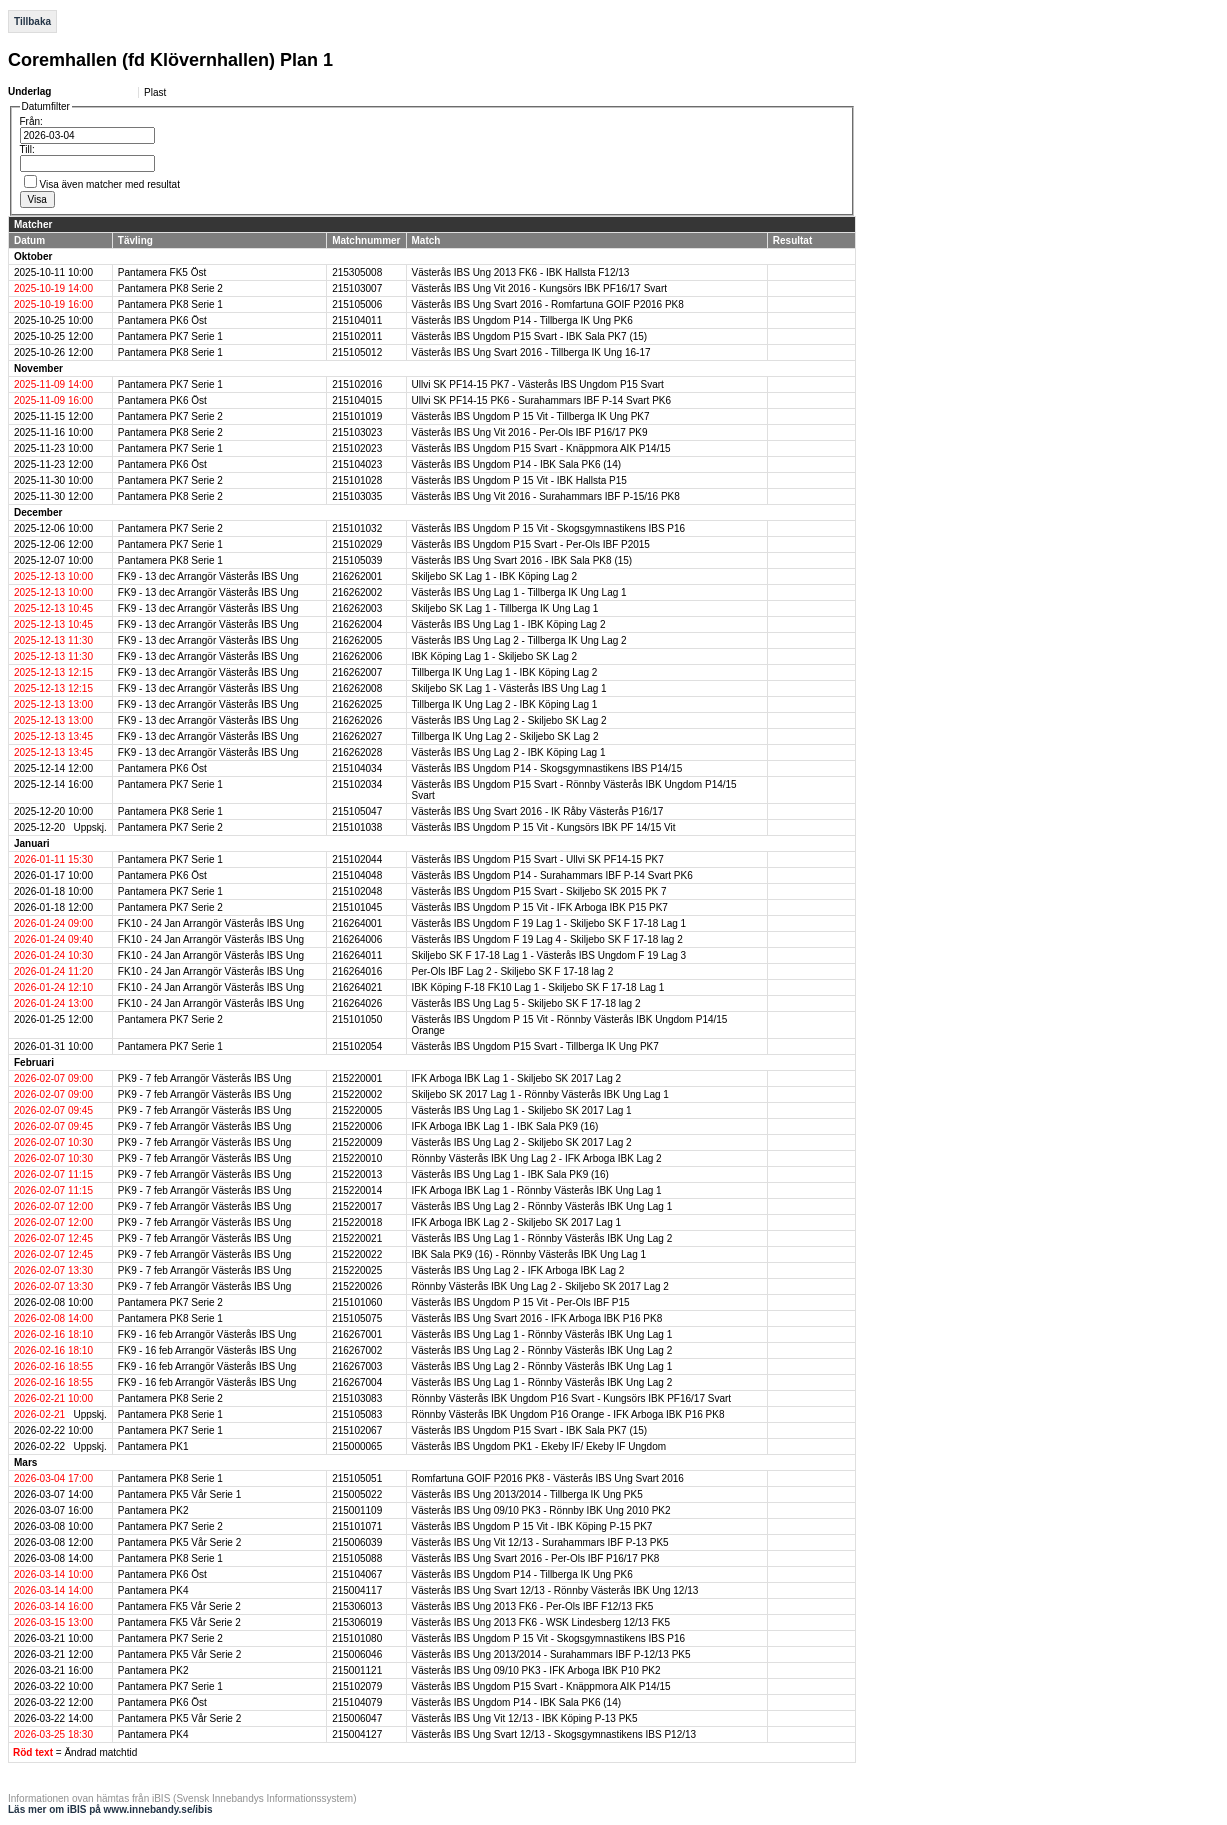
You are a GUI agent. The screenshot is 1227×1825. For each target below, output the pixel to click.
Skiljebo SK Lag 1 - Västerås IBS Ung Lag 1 (509, 688)
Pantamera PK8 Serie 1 (170, 304)
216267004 (357, 1382)
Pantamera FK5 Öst (162, 272)
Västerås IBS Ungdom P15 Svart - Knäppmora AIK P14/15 (541, 448)
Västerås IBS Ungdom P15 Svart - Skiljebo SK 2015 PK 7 (539, 891)
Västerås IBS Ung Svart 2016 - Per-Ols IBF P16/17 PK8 (536, 1558)
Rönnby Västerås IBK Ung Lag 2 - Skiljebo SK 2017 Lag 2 (540, 1286)
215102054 (357, 1046)
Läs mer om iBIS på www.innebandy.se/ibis (110, 1809)
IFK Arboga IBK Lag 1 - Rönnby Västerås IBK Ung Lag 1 (537, 1190)
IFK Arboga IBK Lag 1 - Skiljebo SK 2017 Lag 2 (517, 1078)
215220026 (357, 1286)
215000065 (357, 1446)
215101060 (357, 1302)
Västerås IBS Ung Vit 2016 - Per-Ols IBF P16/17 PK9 (530, 432)
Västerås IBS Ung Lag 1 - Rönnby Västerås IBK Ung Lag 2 (542, 1238)
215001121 (357, 1670)
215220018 (357, 1222)
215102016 (357, 384)
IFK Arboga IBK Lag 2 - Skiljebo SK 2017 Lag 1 (517, 1222)
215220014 (357, 1190)
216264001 (357, 923)
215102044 (357, 859)
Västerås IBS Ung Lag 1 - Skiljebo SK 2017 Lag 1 (522, 1110)
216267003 (357, 1366)
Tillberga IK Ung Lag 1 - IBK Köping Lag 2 (505, 672)
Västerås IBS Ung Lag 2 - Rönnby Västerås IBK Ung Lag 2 (542, 1350)
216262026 (357, 720)
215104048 (357, 875)
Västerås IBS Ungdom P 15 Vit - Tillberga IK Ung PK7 (531, 416)
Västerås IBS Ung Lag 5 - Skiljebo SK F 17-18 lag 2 (526, 1003)
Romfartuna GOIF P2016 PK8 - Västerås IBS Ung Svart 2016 (548, 1478)
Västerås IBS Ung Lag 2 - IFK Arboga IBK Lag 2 (518, 1270)
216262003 (357, 608)
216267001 (357, 1334)
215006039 (357, 1542)
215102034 (357, 784)
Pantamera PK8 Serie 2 (170, 288)
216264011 (357, 955)
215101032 (357, 528)
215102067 (357, 1430)
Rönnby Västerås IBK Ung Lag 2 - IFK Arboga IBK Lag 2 (537, 1158)
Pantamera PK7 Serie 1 (170, 336)
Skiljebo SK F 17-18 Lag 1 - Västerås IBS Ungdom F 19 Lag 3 (549, 955)
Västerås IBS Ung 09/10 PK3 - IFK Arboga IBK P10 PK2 (536, 1670)
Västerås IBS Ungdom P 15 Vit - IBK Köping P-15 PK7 (532, 1526)
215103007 (357, 288)
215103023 (357, 432)
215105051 (357, 1478)
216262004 (357, 624)
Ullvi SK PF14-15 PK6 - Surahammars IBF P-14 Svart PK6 (542, 400)
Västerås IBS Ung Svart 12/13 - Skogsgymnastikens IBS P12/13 (554, 1734)
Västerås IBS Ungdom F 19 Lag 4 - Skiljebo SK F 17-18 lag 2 (547, 939)
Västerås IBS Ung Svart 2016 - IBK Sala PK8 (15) (522, 560)
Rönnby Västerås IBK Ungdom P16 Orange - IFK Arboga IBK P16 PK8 (568, 1414)
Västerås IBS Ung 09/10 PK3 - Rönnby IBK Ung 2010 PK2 (541, 1510)
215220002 (357, 1094)
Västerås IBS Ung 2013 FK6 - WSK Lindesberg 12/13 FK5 (541, 1622)
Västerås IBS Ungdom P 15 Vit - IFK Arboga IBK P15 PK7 (540, 907)
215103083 (357, 1398)
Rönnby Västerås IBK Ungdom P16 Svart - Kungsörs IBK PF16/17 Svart (572, 1398)
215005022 (357, 1494)
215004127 (357, 1734)
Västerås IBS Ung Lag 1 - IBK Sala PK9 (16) (510, 1174)
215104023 (357, 464)
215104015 (357, 400)
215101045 (357, 907)
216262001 (357, 576)
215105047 (357, 811)
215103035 (357, 496)
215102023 (357, 448)
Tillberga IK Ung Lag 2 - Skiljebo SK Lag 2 (505, 736)
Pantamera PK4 (153, 1590)
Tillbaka (32, 21)
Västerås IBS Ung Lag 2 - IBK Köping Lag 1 (509, 752)
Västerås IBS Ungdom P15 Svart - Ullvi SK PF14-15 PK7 (538, 859)
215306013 (357, 1606)
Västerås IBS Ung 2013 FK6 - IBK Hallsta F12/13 (521, 272)
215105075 (357, 1318)
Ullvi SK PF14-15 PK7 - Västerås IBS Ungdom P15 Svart (538, 384)
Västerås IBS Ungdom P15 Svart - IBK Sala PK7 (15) (530, 336)
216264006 (357, 939)
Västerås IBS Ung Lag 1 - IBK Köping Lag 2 (509, 624)
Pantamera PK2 (153, 1510)
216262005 (357, 640)
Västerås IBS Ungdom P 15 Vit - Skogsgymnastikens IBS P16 (549, 528)
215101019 (357, 416)
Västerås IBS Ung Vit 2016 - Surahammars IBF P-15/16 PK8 (546, 496)
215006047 (357, 1718)
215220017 (357, 1206)
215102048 (357, 891)
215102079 (357, 1686)
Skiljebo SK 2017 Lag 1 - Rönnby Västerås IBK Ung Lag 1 (540, 1094)
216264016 (357, 971)
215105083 (357, 1414)
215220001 (357, 1078)
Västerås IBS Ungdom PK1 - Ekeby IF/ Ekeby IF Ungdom (539, 1446)
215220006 (357, 1126)
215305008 (357, 272)
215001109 (357, 1510)
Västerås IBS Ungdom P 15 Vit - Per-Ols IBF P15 (521, 1302)
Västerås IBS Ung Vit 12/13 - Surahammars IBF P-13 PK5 (540, 1542)
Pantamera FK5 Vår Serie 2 (179, 1606)
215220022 (357, 1254)
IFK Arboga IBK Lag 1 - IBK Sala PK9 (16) (505, 1126)
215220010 (357, 1158)
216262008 (357, 688)
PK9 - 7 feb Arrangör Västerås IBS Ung (204, 1078)
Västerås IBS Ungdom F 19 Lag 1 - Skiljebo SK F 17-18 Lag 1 (549, 923)
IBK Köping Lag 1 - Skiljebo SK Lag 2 (495, 656)
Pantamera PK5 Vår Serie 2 (179, 1542)
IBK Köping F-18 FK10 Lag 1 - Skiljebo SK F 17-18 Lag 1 (538, 987)
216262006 (357, 656)
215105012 (357, 352)
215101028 (357, 480)
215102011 (357, 336)
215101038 (357, 827)
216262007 (357, 672)
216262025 (357, 704)
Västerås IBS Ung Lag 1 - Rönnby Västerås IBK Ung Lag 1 (542, 1334)
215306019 (357, 1622)
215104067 (357, 1574)
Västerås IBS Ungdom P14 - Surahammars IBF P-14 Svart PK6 (552, 875)
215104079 (357, 1702)
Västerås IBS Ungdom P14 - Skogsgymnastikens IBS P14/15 (547, 768)
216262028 (357, 752)
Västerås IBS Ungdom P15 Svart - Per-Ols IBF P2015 (531, 544)
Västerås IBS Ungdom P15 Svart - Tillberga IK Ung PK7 (535, 1046)
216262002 (357, 592)
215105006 (357, 304)
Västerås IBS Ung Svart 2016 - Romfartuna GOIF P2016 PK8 (548, 304)
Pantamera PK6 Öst (162, 320)
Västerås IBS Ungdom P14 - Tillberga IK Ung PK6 (522, 320)
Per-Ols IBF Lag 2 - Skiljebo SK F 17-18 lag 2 (513, 971)
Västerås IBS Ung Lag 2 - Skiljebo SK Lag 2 (509, 720)
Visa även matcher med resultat (110, 184)
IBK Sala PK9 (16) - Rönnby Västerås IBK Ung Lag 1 (529, 1254)
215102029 (357, 544)
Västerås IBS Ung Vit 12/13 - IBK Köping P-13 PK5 (525, 1718)
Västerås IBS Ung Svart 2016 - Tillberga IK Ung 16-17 (531, 352)
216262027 (357, 736)
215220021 (357, 1238)
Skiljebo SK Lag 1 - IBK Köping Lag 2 (495, 576)
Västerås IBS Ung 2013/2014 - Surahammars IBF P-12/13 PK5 (551, 1654)
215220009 (357, 1142)
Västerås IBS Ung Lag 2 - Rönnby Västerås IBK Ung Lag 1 (542, 1206)
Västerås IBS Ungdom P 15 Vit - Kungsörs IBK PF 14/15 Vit (544, 827)
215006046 (357, 1654)
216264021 (357, 987)
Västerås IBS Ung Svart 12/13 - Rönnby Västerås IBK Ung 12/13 (555, 1590)
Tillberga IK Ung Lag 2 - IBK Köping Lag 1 (505, 704)
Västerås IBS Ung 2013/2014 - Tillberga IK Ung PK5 (527, 1494)
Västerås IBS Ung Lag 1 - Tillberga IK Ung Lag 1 (519, 592)
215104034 (357, 768)
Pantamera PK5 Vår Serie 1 (179, 1494)
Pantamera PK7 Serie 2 (170, 416)
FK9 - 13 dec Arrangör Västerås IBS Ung (208, 576)
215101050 (357, 1019)
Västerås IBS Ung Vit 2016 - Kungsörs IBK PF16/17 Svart (540, 288)
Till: (27, 149)
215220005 (357, 1110)
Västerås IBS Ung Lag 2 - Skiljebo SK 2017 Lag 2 (522, 1142)
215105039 (357, 560)
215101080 (357, 1638)
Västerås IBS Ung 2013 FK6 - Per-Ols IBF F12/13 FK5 (533, 1606)
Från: (31, 121)
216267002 (357, 1350)
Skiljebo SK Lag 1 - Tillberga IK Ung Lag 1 (505, 608)
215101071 (357, 1526)
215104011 (357, 320)
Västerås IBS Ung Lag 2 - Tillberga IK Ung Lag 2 (519, 640)
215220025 (357, 1270)
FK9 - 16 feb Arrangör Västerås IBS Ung (207, 1334)
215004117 (357, 1590)
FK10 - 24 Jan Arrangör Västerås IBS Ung (211, 923)
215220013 (357, 1174)
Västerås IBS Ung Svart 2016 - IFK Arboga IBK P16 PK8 (537, 1318)
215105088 (357, 1558)
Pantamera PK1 (153, 1446)
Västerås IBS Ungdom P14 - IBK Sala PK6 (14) (517, 464)
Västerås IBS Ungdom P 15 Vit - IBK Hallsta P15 (519, 480)
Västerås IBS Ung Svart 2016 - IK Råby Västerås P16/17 (538, 811)
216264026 (357, 1003)
